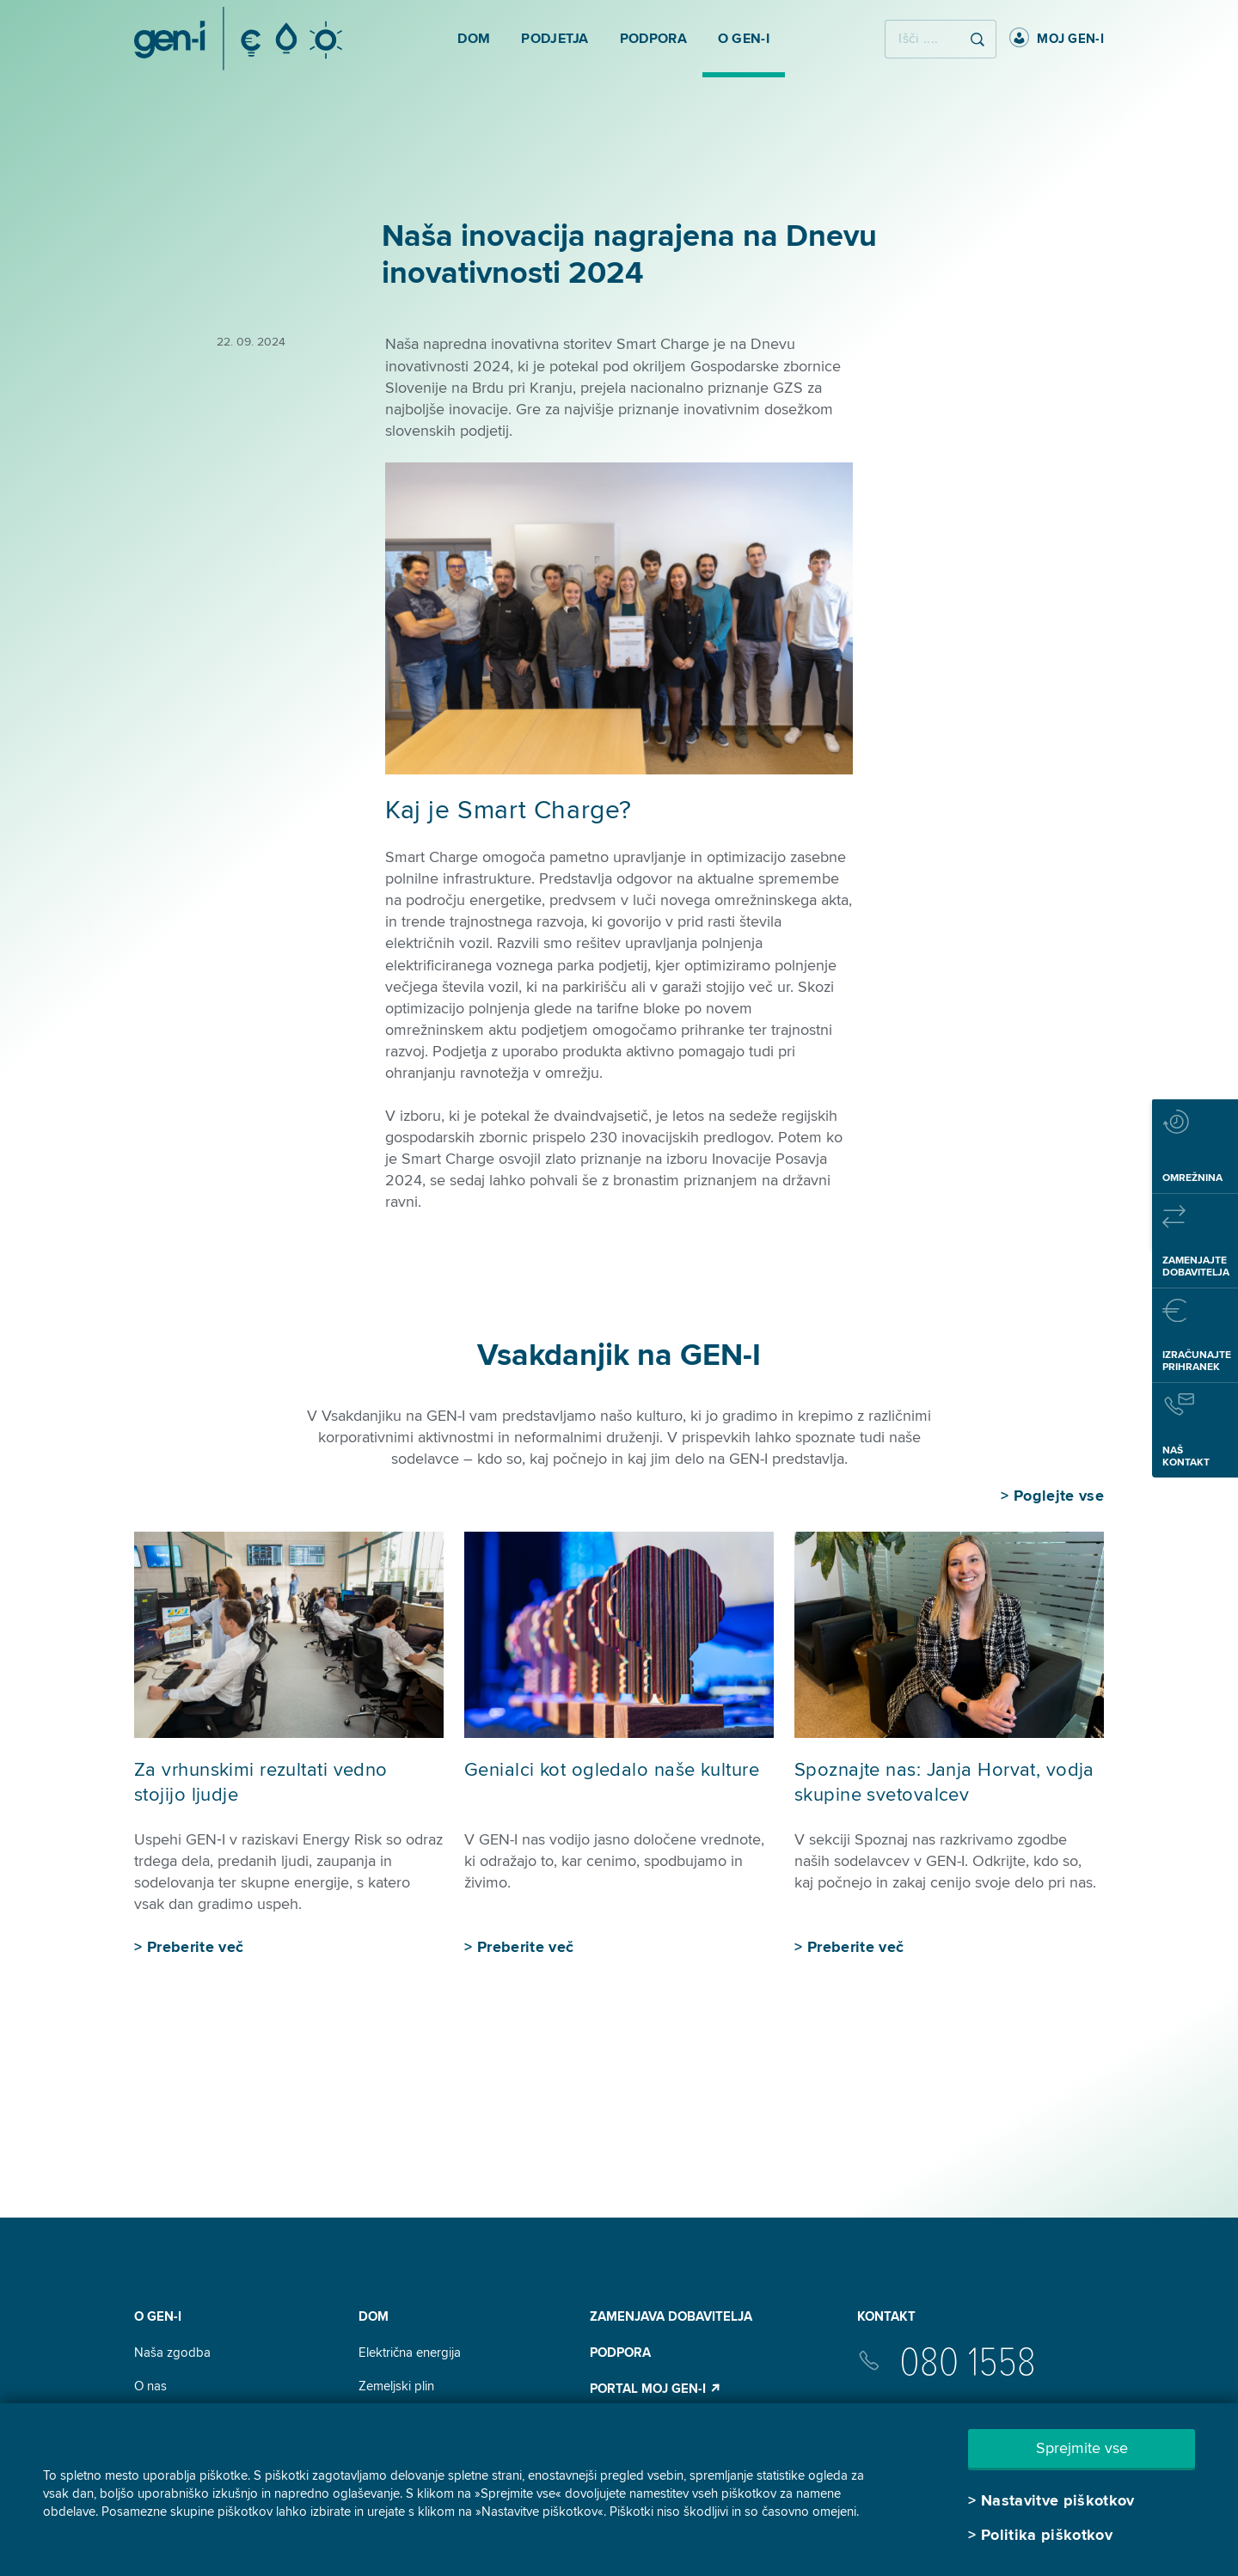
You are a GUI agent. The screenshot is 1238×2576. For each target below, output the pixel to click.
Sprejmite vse (1082, 2447)
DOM (374, 2316)
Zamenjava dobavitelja (671, 2316)
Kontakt (886, 2316)
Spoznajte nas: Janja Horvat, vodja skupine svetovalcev (944, 1783)
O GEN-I (157, 2316)
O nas (150, 2386)
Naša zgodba (172, 2352)
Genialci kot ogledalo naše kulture (611, 1770)
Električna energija (410, 2352)
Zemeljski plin (396, 2386)
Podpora (620, 2352)
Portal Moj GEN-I (656, 2388)
